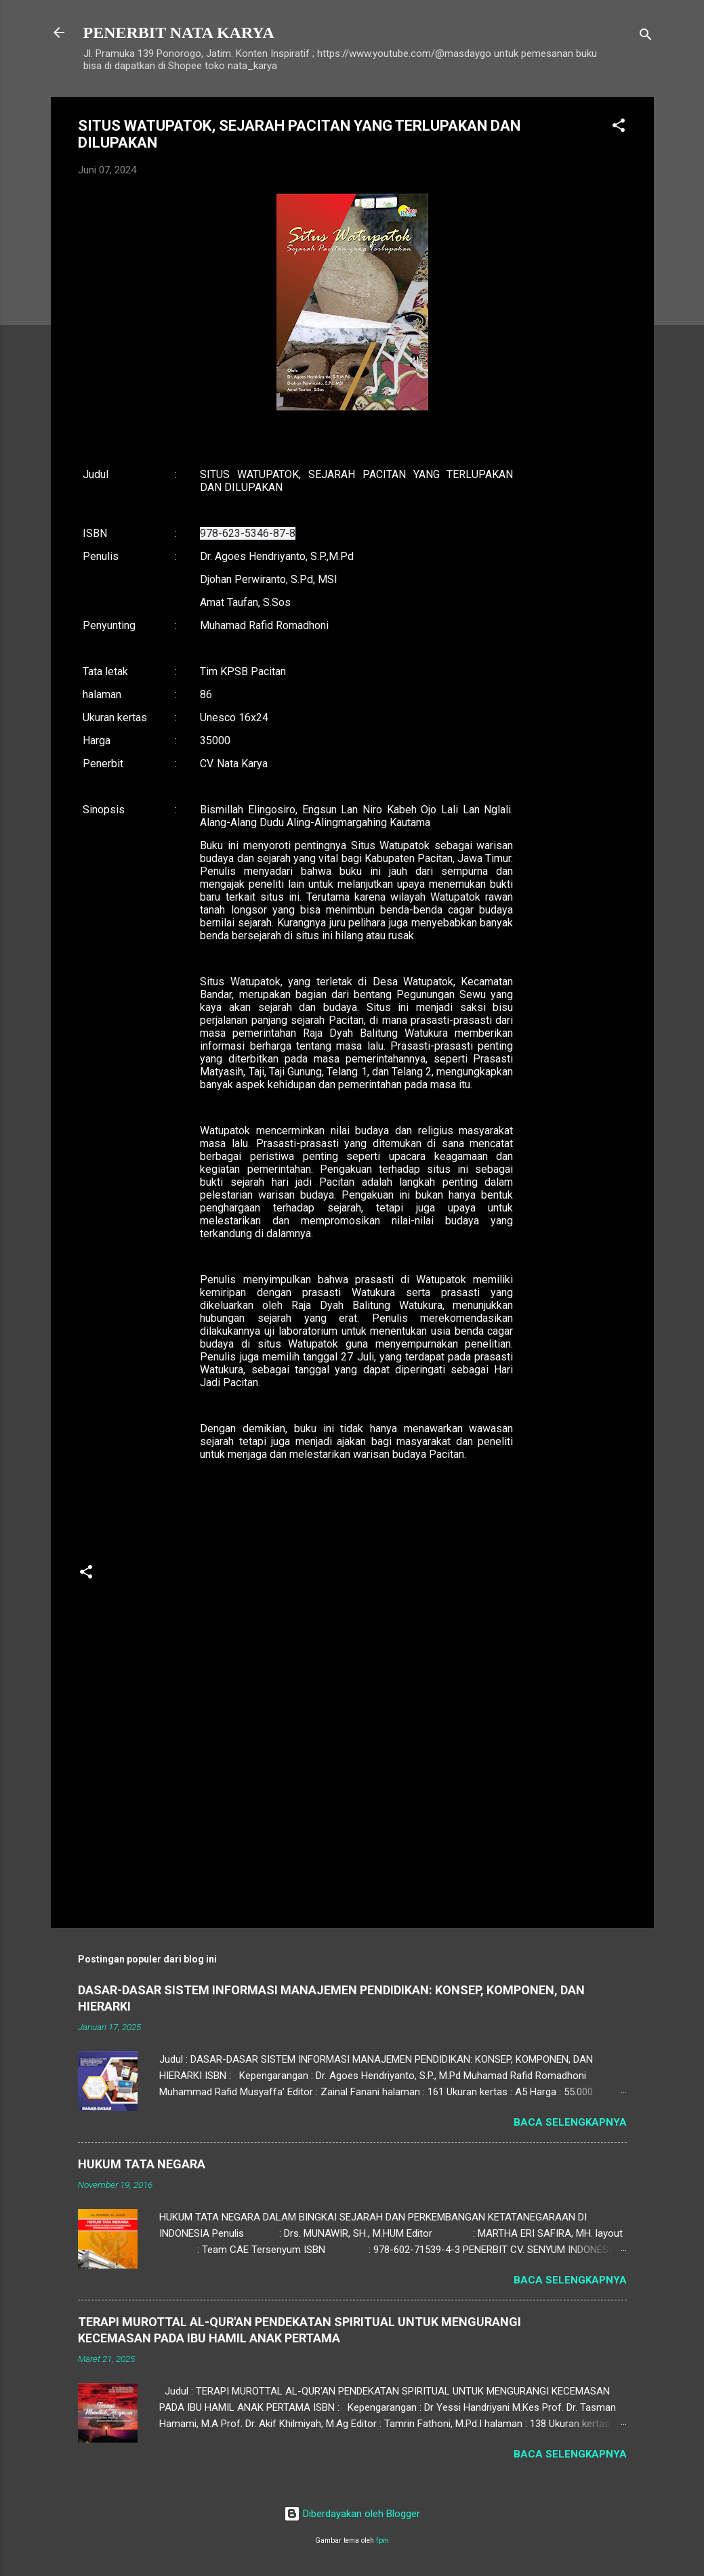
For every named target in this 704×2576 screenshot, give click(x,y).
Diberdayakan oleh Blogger (352, 2514)
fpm (382, 2540)
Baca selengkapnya (570, 2122)
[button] (618, 127)
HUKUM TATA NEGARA (141, 2164)
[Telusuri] (646, 37)
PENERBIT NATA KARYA (178, 32)
